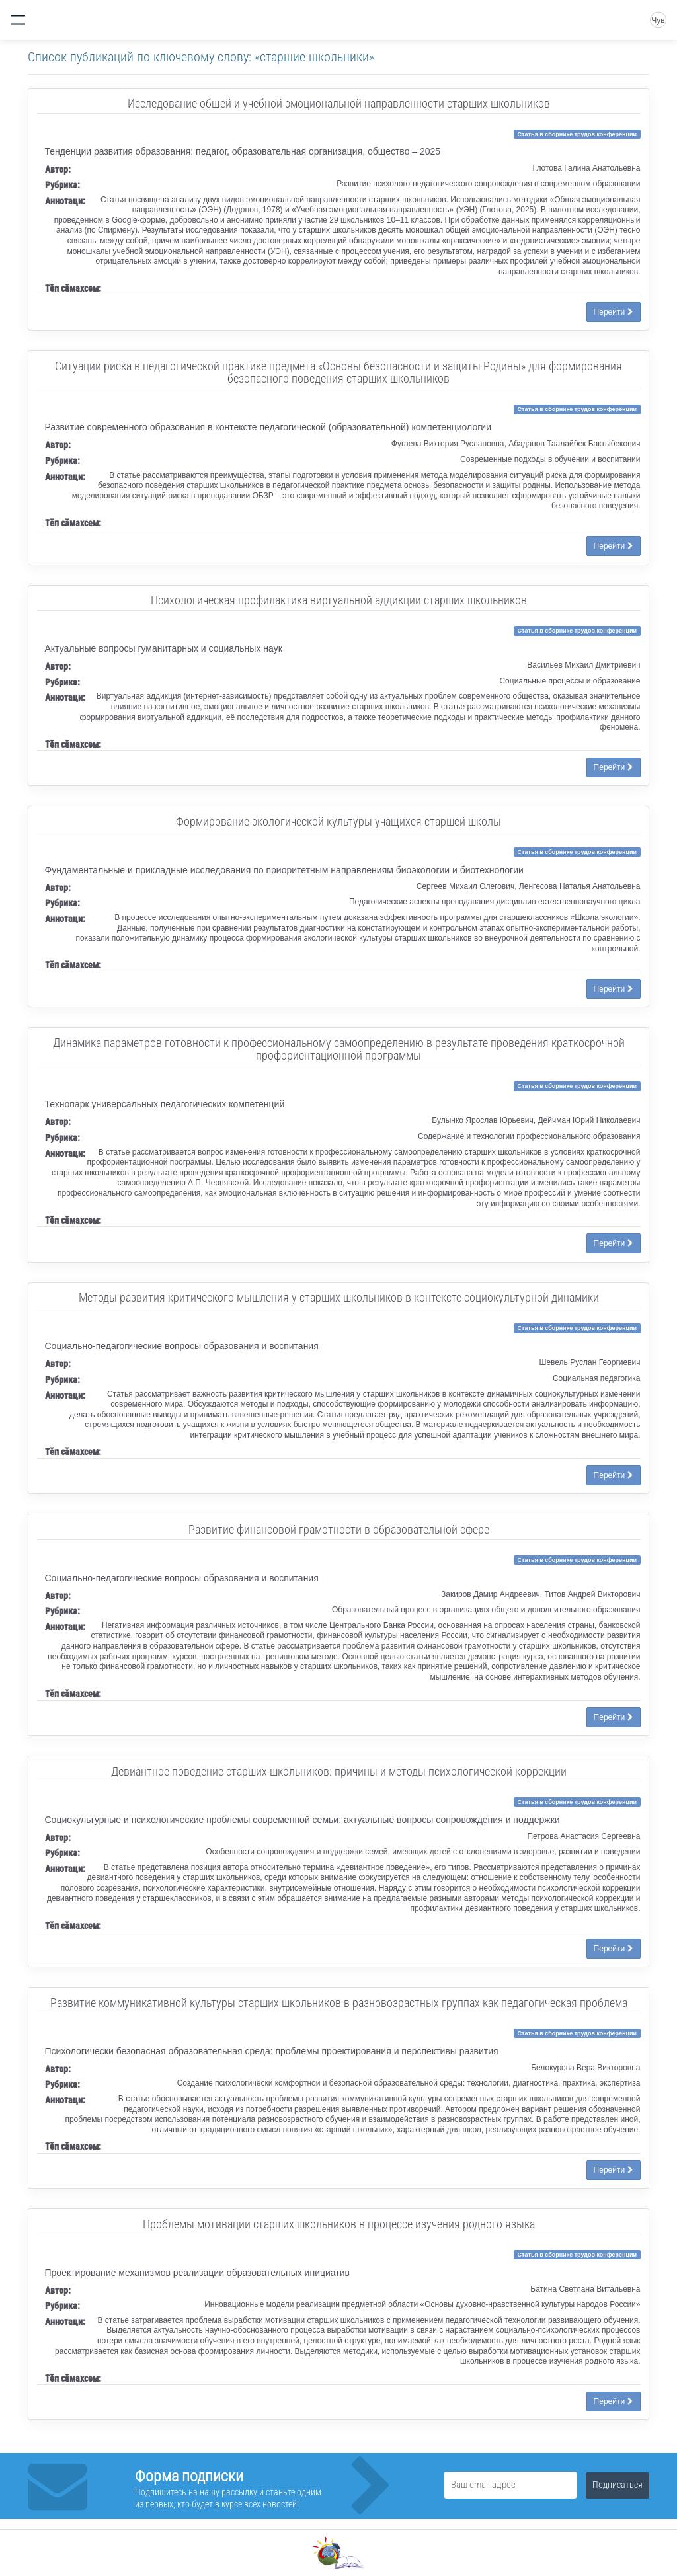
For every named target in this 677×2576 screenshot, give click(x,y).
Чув (657, 20)
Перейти (613, 312)
